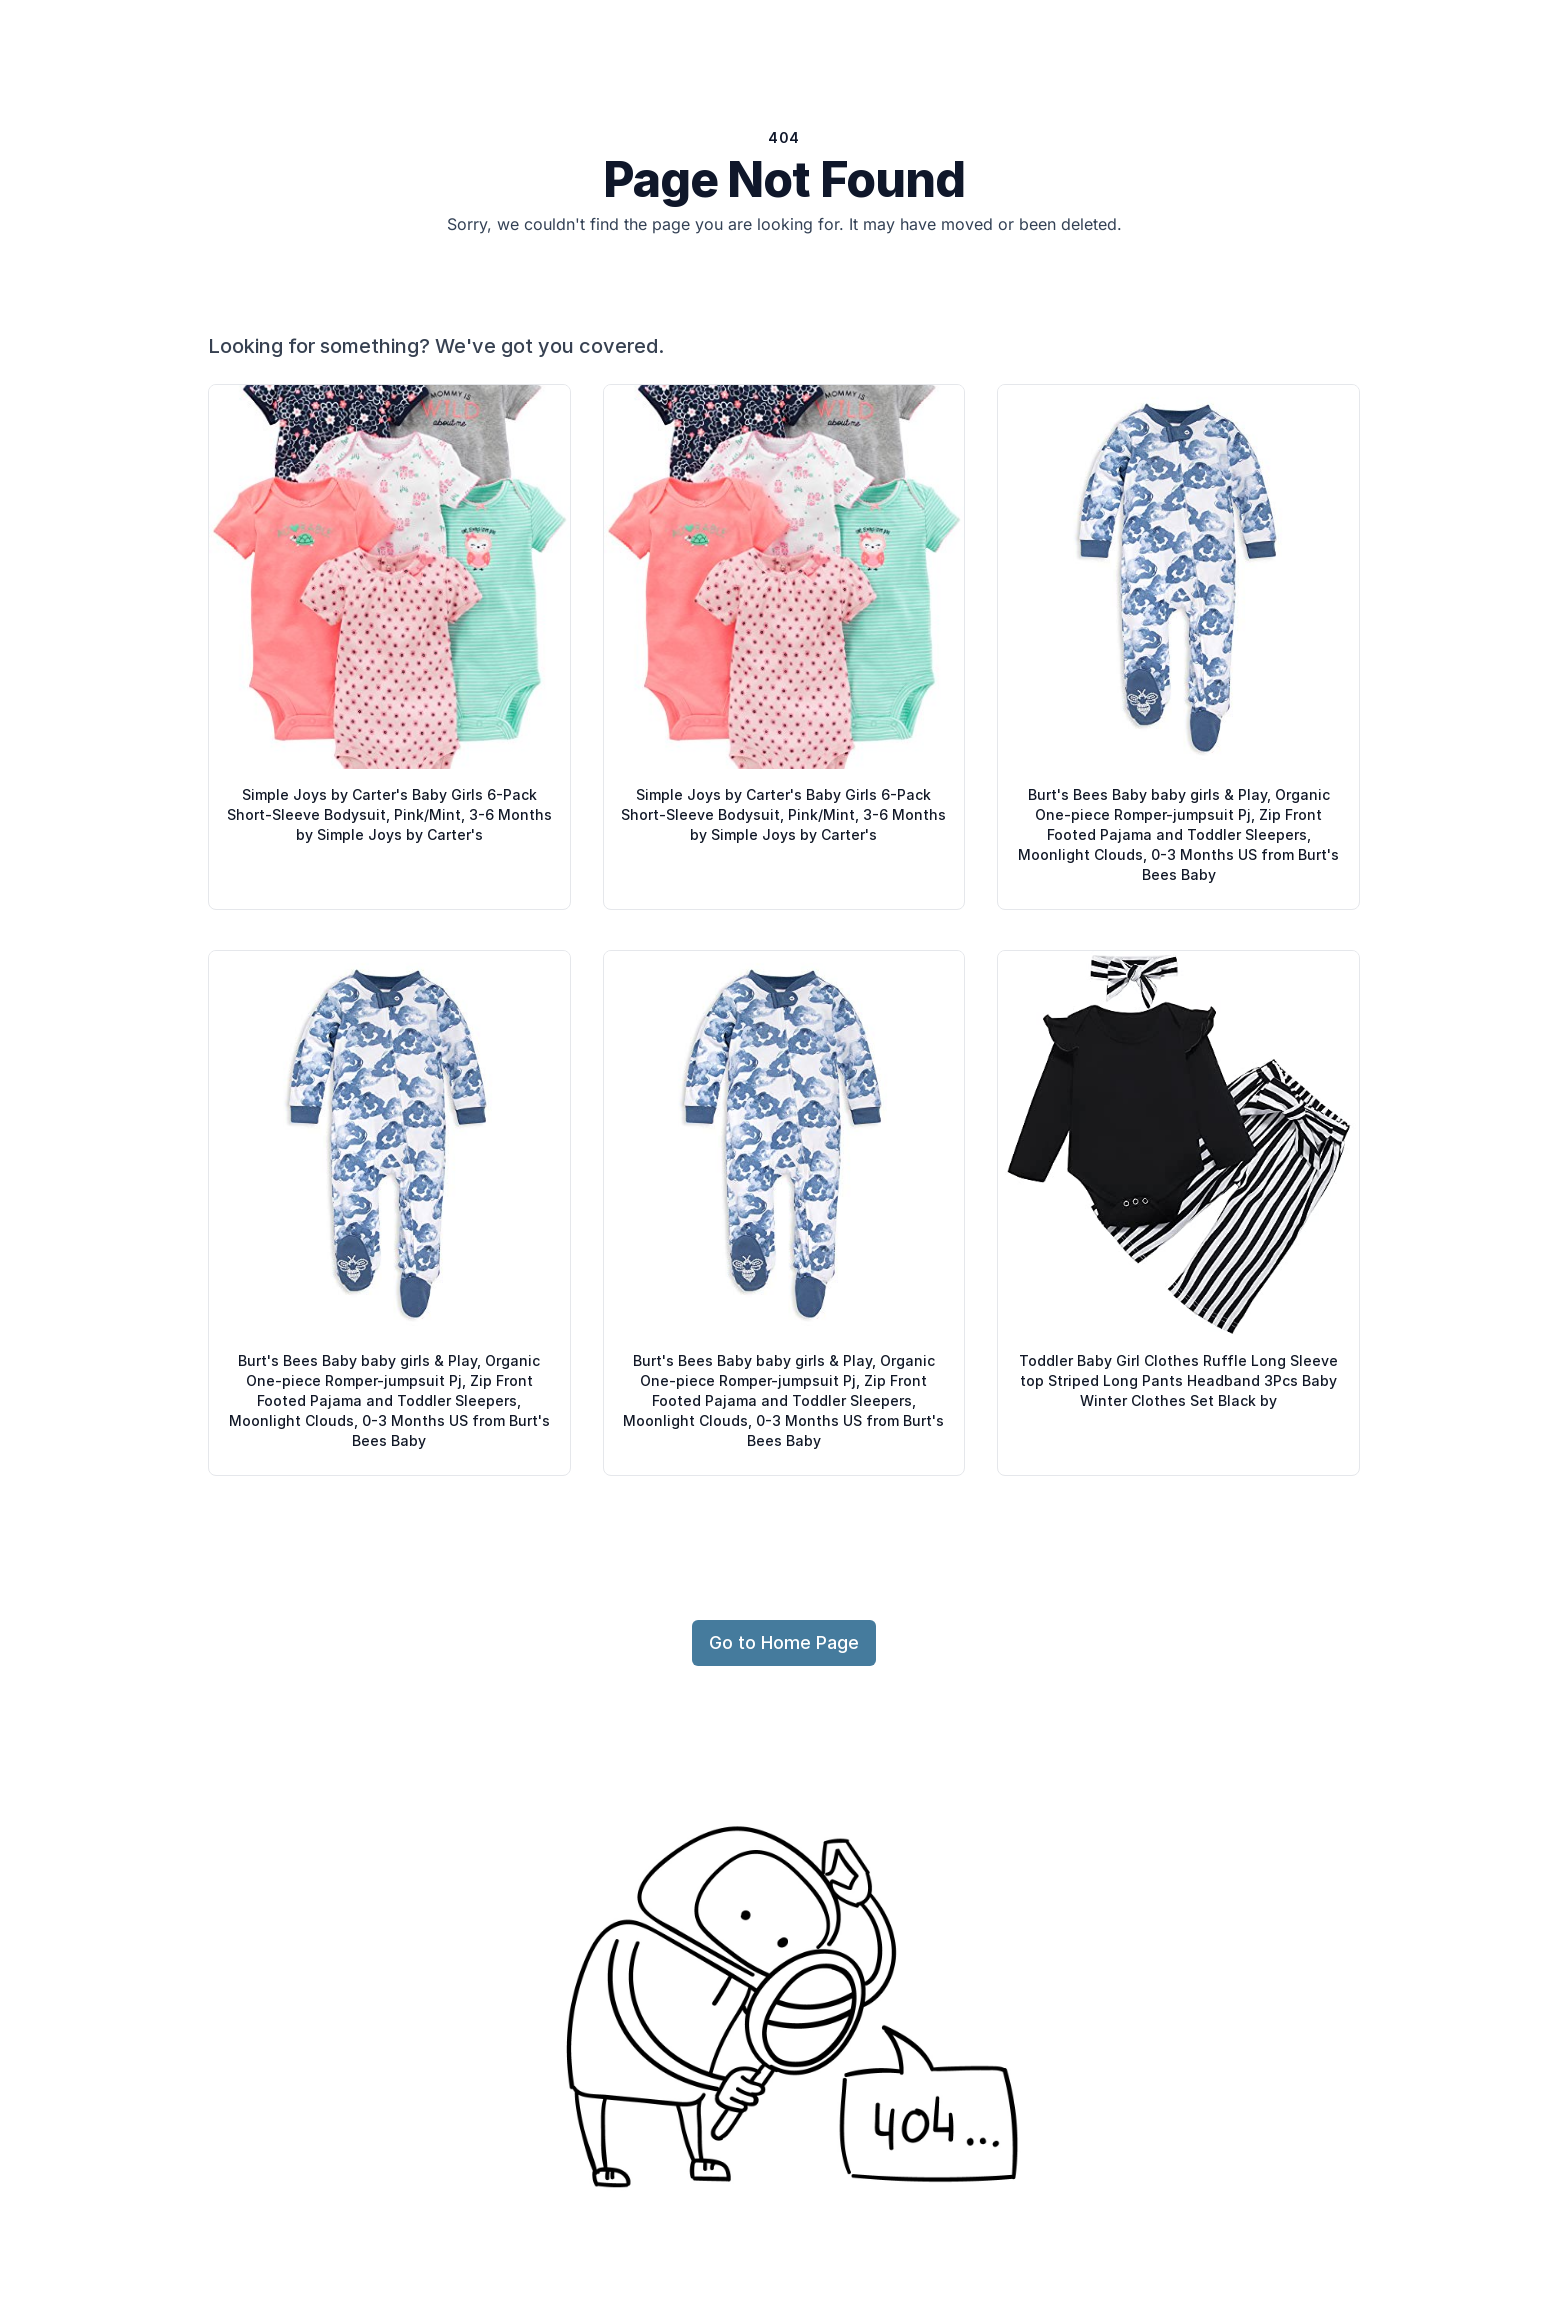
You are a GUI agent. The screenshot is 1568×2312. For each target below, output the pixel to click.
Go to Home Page (784, 1642)
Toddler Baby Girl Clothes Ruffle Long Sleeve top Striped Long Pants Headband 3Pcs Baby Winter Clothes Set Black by (1178, 1380)
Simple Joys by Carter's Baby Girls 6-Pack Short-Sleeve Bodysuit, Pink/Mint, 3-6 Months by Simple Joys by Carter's (389, 814)
